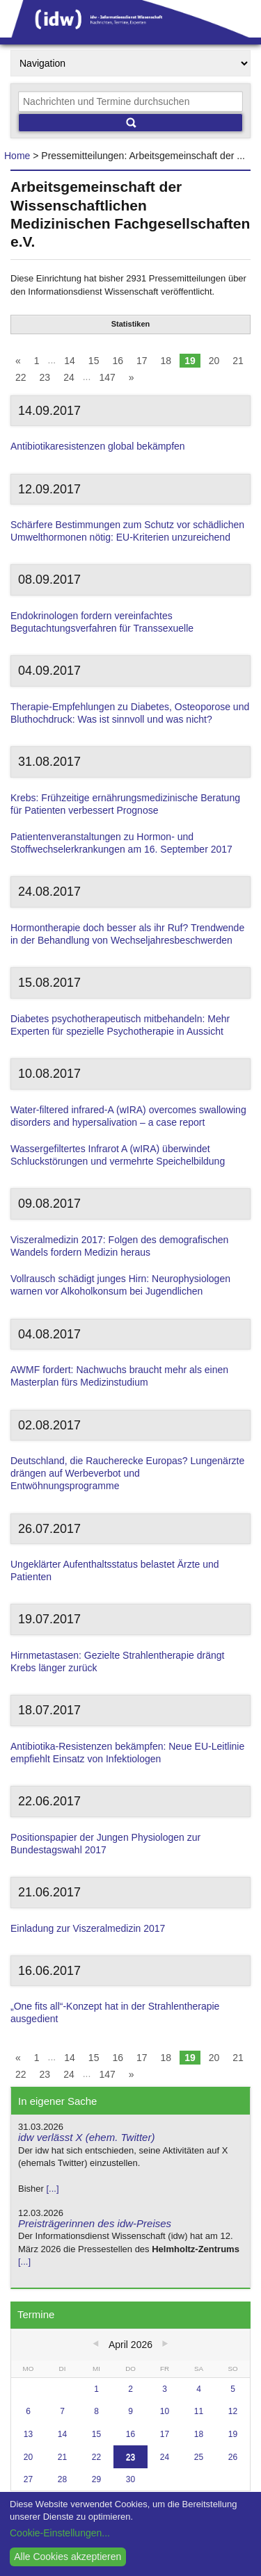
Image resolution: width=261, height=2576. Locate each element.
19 (190, 360)
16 (117, 360)
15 (94, 360)
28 (62, 2479)
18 (166, 360)
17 (142, 360)
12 (232, 2411)
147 (107, 377)
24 (68, 377)
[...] (52, 2188)
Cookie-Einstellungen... (60, 2533)
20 (214, 360)
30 (130, 2479)
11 (198, 2411)
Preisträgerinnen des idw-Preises (94, 2223)
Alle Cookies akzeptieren (67, 2556)
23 (45, 377)
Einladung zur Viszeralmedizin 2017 (87, 1928)
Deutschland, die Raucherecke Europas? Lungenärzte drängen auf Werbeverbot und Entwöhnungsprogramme (127, 1473)
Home (17, 155)
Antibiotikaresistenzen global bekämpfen (97, 446)
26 (232, 2457)
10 (164, 2411)
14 (69, 360)
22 (20, 377)
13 (28, 2434)
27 (28, 2479)
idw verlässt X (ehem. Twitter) (86, 2137)
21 (238, 360)
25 (198, 2457)
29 (96, 2479)
